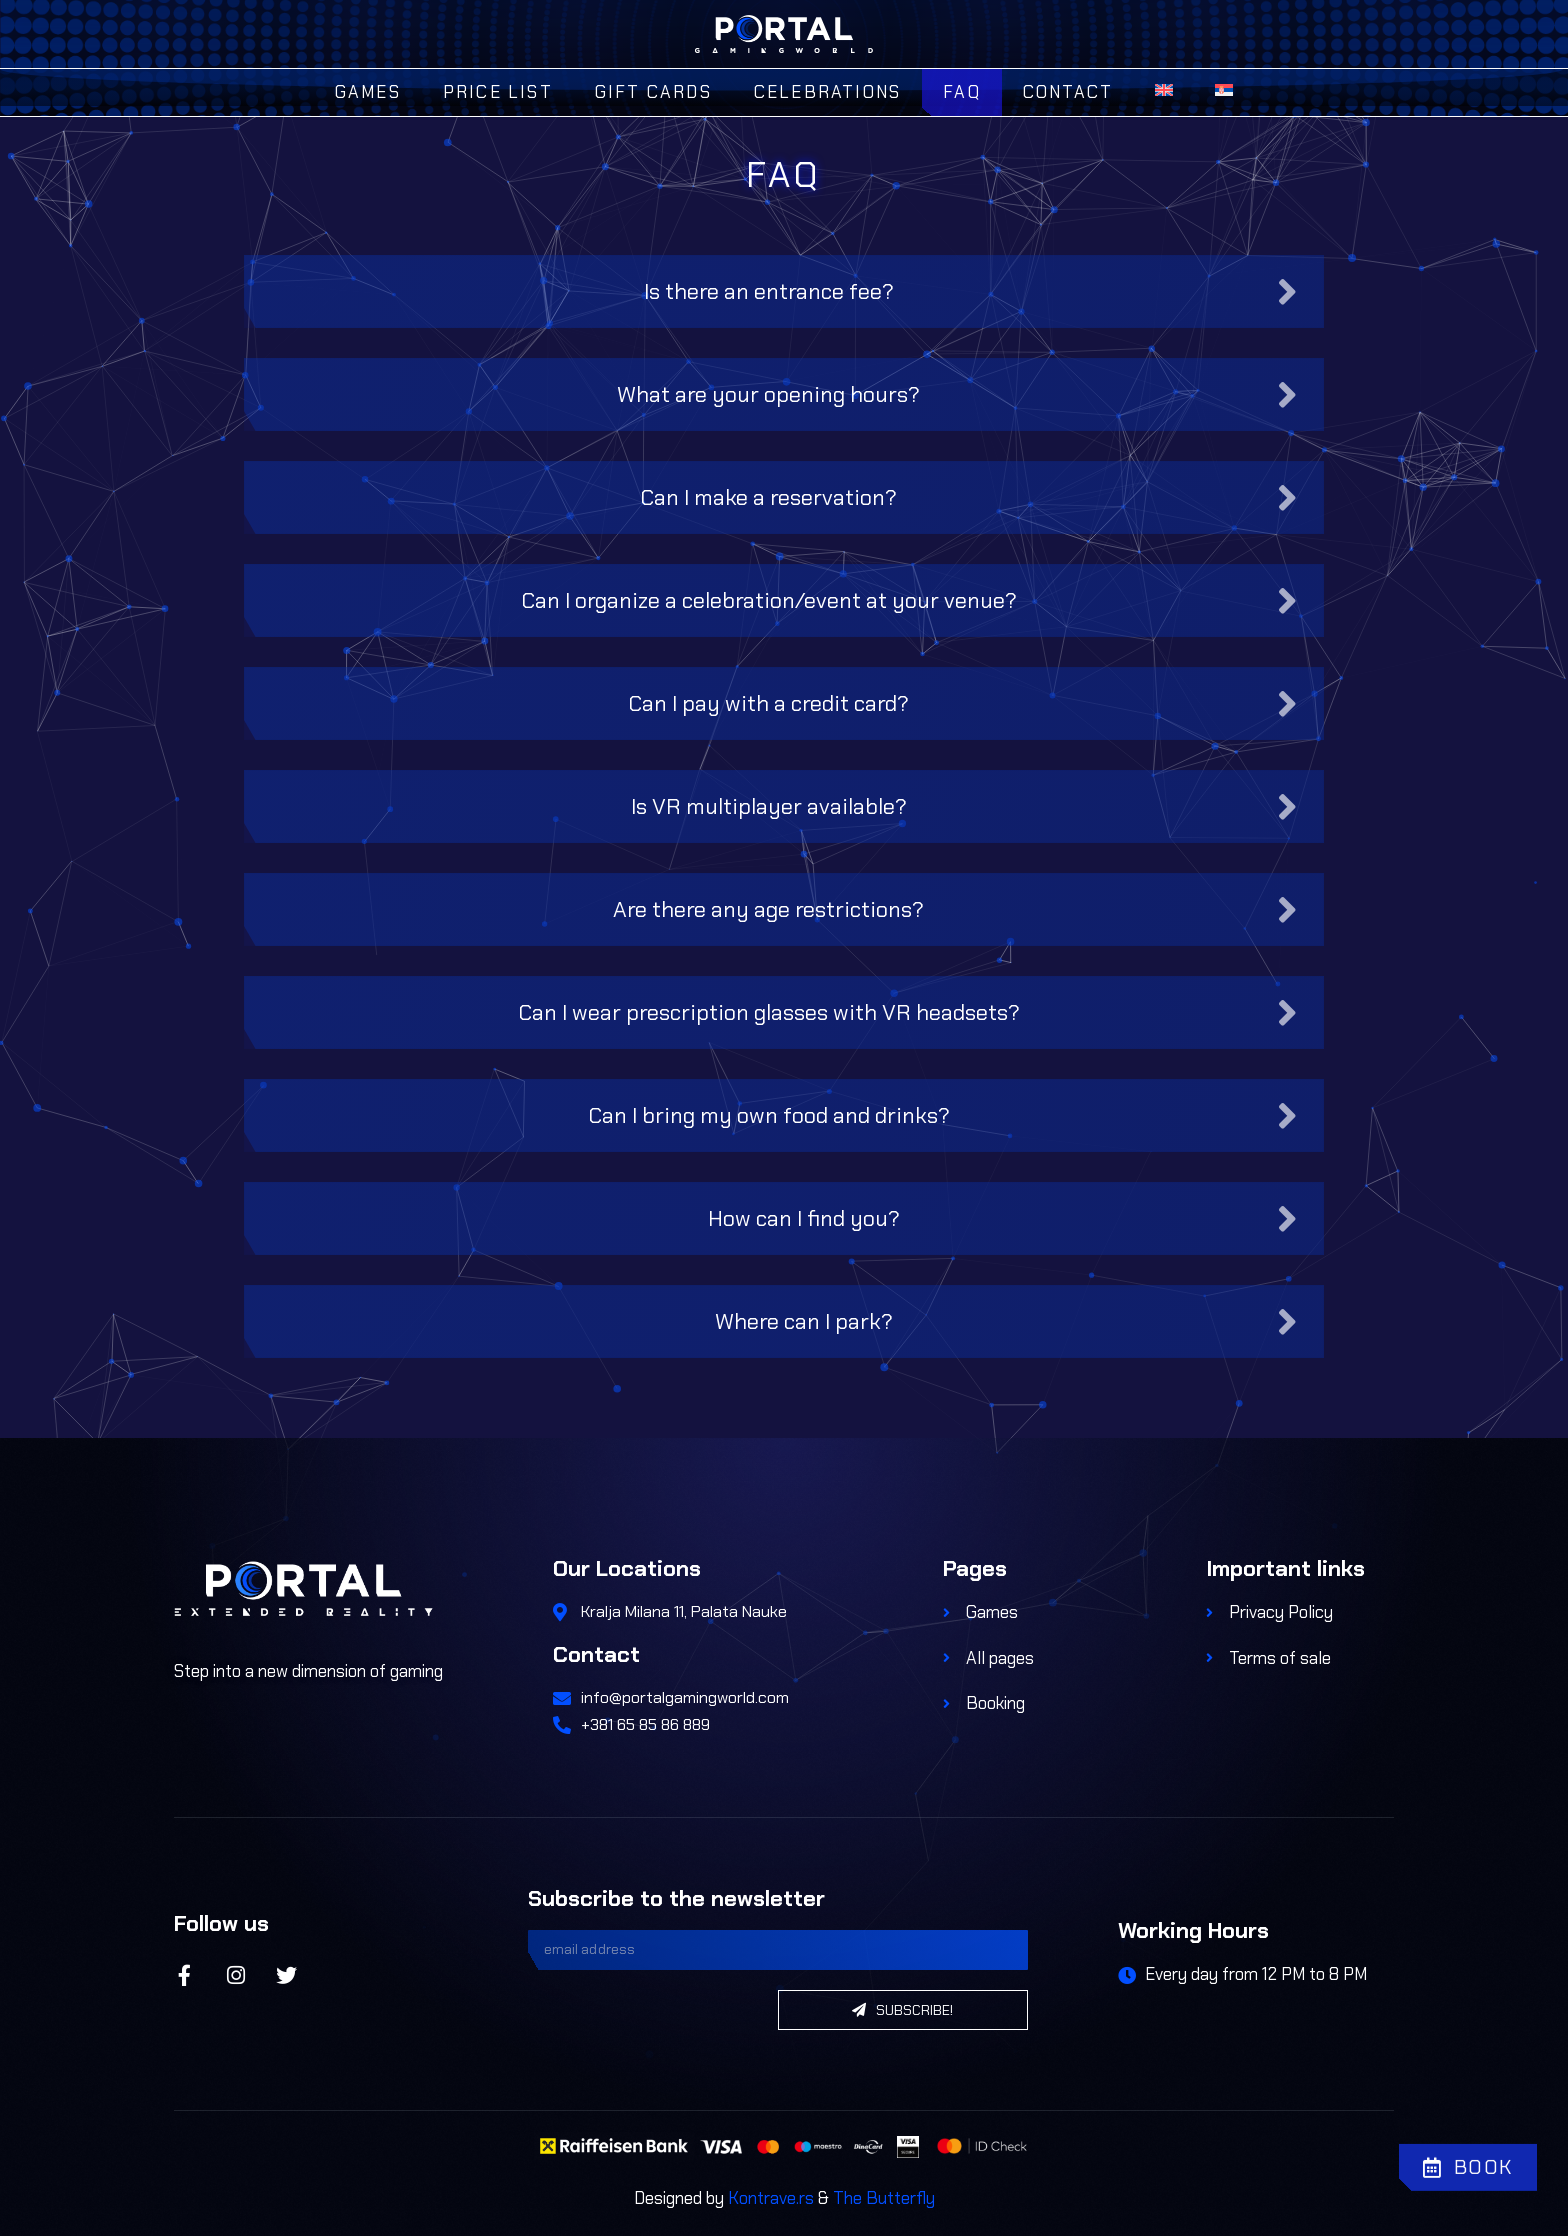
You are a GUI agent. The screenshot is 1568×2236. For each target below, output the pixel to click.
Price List (498, 92)
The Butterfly (884, 2198)
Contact (1068, 92)
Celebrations (827, 92)
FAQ (962, 92)
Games (368, 92)
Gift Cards (653, 92)
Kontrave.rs (771, 2198)
